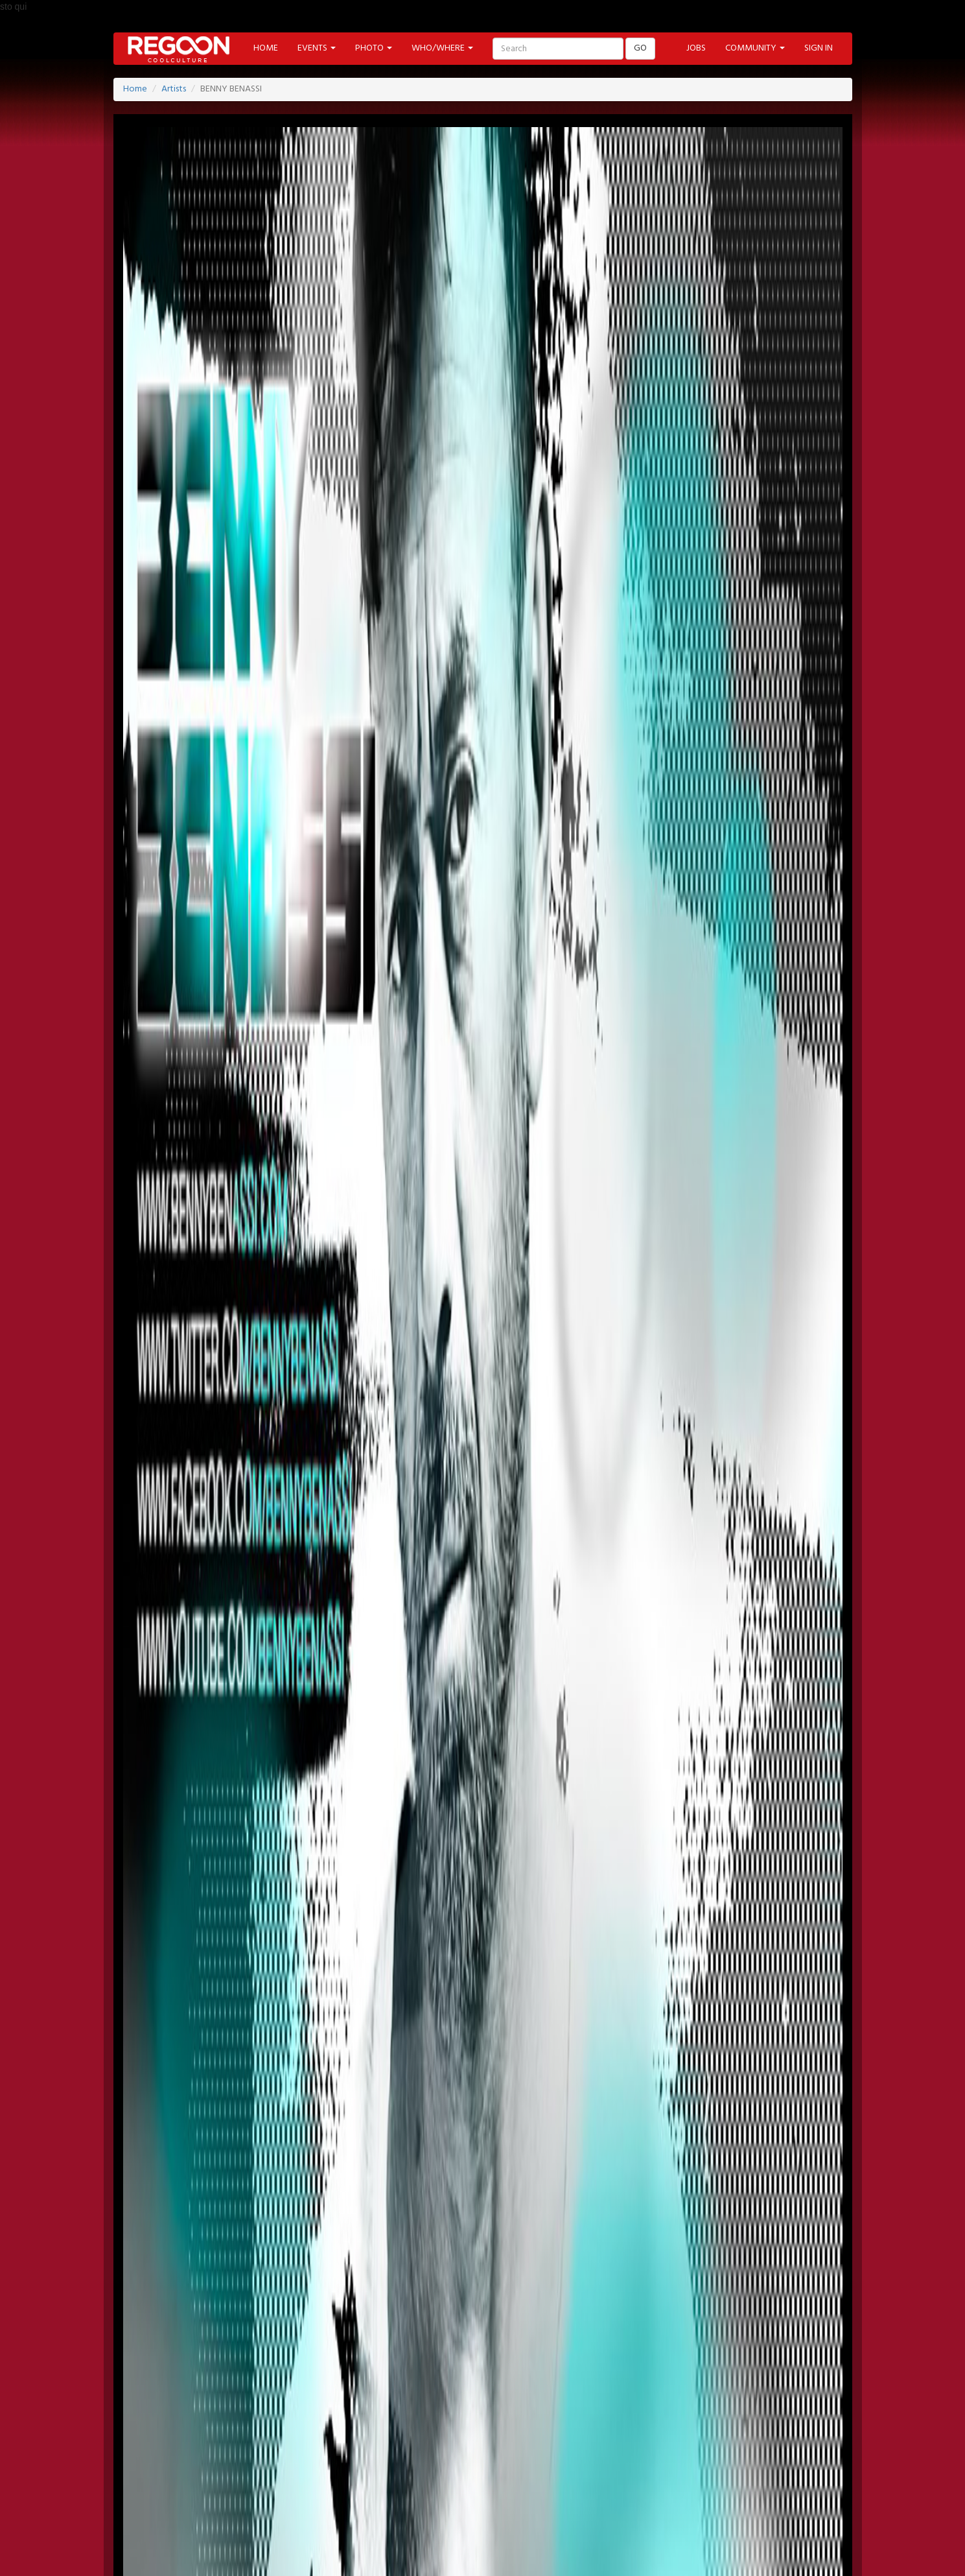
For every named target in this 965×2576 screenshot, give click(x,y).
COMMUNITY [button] (755, 48)
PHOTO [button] (373, 48)
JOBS (696, 48)
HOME (265, 48)
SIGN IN (818, 48)
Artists (173, 89)
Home (135, 89)
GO (640, 48)
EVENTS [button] (316, 48)
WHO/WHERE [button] (442, 48)
